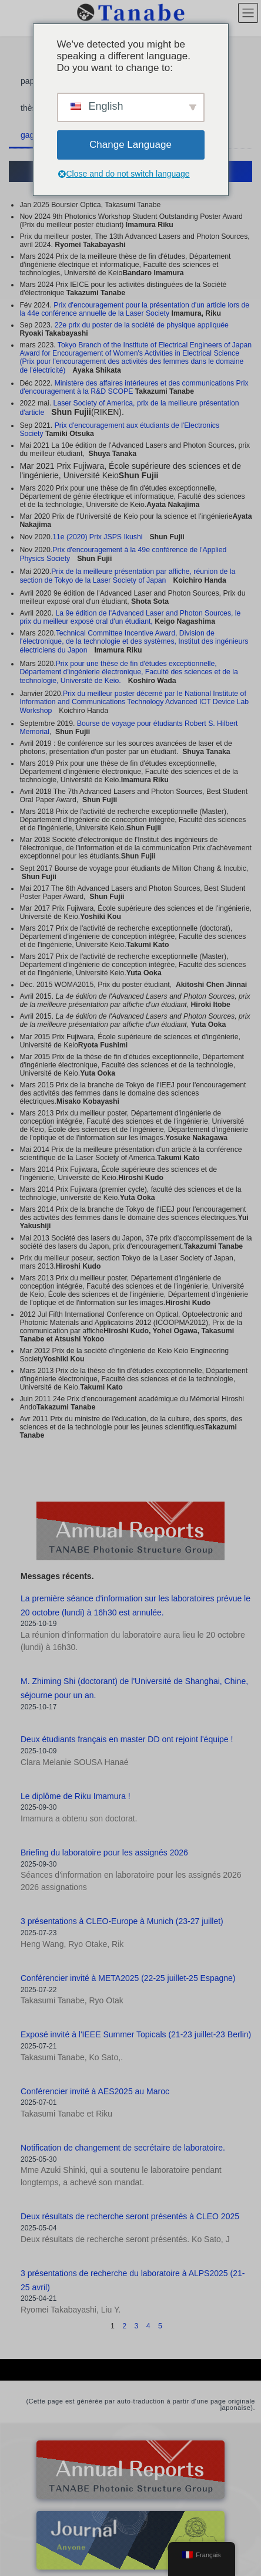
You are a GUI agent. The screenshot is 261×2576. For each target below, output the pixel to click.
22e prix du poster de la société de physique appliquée (142, 325)
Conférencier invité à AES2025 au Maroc (95, 2091)
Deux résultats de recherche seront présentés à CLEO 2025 (130, 2216)
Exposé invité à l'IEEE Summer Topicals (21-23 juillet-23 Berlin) (136, 2034)
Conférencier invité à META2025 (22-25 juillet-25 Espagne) (128, 1978)
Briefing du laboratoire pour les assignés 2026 (104, 1852)
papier (32, 81)
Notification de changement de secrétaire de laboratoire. (123, 2147)
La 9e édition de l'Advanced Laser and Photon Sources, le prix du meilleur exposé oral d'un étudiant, (129, 617)
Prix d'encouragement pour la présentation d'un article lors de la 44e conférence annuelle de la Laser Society (134, 309)
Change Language (130, 144)
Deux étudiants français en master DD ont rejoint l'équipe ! (127, 1739)
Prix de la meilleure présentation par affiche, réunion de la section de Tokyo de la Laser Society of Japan (127, 575)
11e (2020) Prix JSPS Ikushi (97, 537)
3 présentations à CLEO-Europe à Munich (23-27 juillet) (122, 1921)
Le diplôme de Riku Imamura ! (75, 1796)
